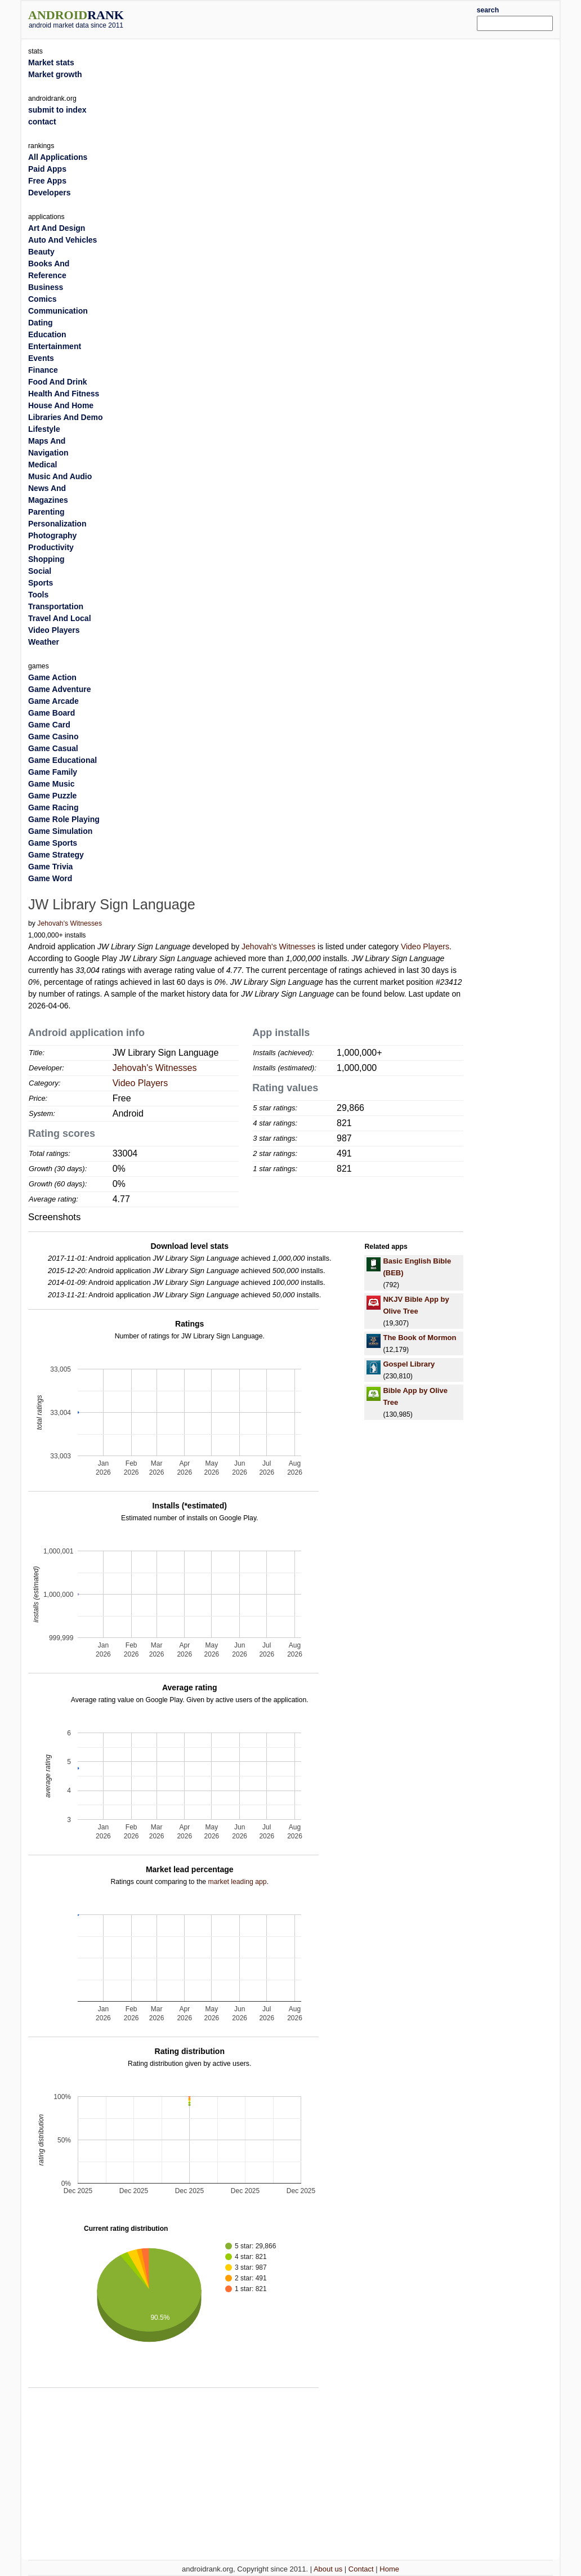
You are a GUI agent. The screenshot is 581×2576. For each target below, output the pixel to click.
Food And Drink (57, 381)
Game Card (49, 724)
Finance (43, 369)
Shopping (46, 559)
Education (47, 334)
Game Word (50, 878)
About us (328, 2569)
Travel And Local (59, 618)
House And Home (60, 405)
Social (39, 570)
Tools (38, 594)
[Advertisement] (313, 18)
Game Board (51, 712)
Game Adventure (59, 689)
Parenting (46, 511)
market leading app (237, 1882)
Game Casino (53, 736)
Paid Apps (47, 168)
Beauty (41, 251)
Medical (42, 464)
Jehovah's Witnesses (69, 923)
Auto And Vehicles (62, 239)
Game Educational (62, 760)
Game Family (52, 771)
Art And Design (56, 228)
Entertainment (54, 346)
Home (389, 2569)
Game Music (51, 783)
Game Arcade (53, 701)
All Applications (57, 157)
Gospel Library (409, 1364)
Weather (43, 641)
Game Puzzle (52, 795)
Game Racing (53, 807)
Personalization (57, 523)
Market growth (55, 74)
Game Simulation (60, 831)
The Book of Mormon (419, 1337)
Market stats (51, 62)
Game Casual (53, 748)
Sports (40, 582)
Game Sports (52, 842)
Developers (49, 192)
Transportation (55, 606)
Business (45, 287)
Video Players (425, 946)
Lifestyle (44, 429)
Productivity (51, 547)
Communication (58, 310)
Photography (52, 535)
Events (41, 358)
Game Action (52, 677)
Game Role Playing (64, 819)
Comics (42, 298)
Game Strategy (56, 854)
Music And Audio (60, 476)
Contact (361, 2569)
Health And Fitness (63, 393)
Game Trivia (50, 866)
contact (42, 121)
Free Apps (47, 180)
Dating (40, 322)
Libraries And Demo (65, 417)
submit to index (57, 109)
